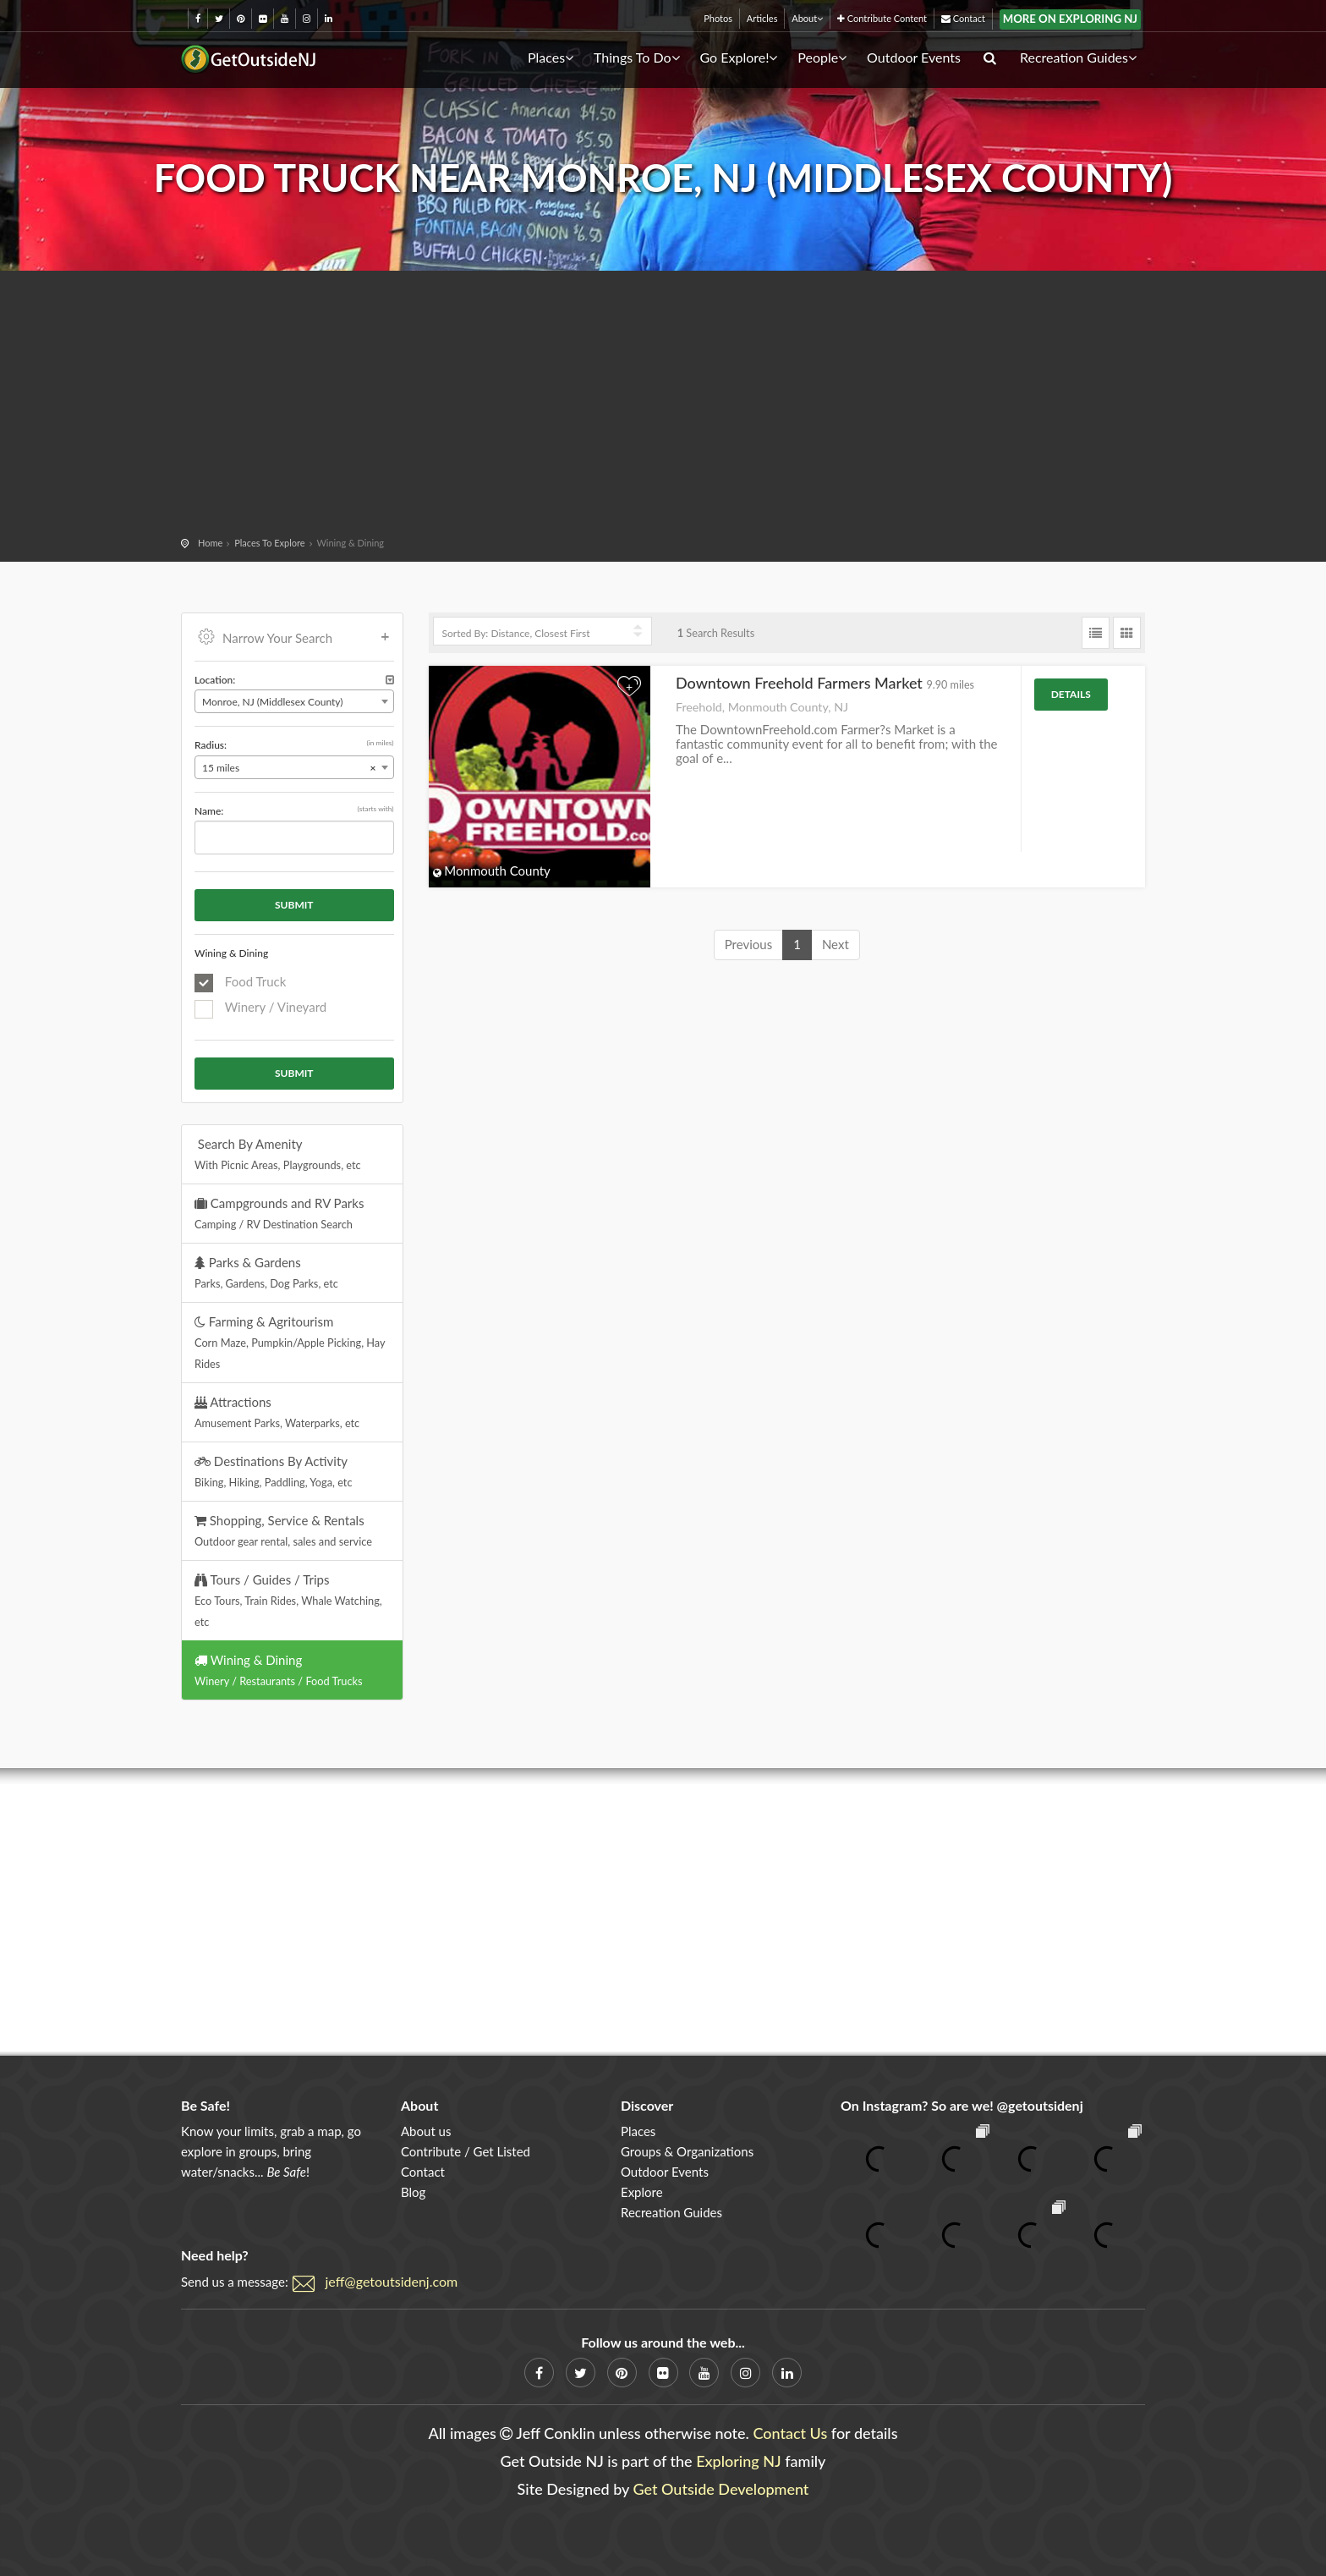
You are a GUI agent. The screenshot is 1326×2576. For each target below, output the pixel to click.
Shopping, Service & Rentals (283, 1530)
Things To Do (637, 57)
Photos (718, 18)
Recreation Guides (1078, 57)
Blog (413, 2192)
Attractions (277, 1412)
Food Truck (240, 983)
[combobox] (294, 701)
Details (1071, 694)
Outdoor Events (914, 57)
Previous (748, 944)
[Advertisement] (663, 406)
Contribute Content (882, 18)
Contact (963, 18)
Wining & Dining (278, 1670)
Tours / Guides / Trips (288, 1600)
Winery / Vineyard (260, 1008)
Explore (642, 2192)
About (807, 18)
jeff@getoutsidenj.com (392, 2281)
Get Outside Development (721, 2489)
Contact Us (790, 2433)
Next (835, 944)
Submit (294, 904)
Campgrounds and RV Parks (279, 1213)
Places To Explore (269, 542)
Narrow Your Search (294, 636)
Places (550, 57)
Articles (762, 18)
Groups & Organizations (687, 2151)
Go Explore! (738, 57)
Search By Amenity (278, 1154)
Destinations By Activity (274, 1471)
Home (210, 542)
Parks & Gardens (266, 1272)
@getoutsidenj (1040, 2105)
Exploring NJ (738, 2461)
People (822, 57)
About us (426, 2131)
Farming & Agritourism (290, 1342)
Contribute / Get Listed (465, 2151)
